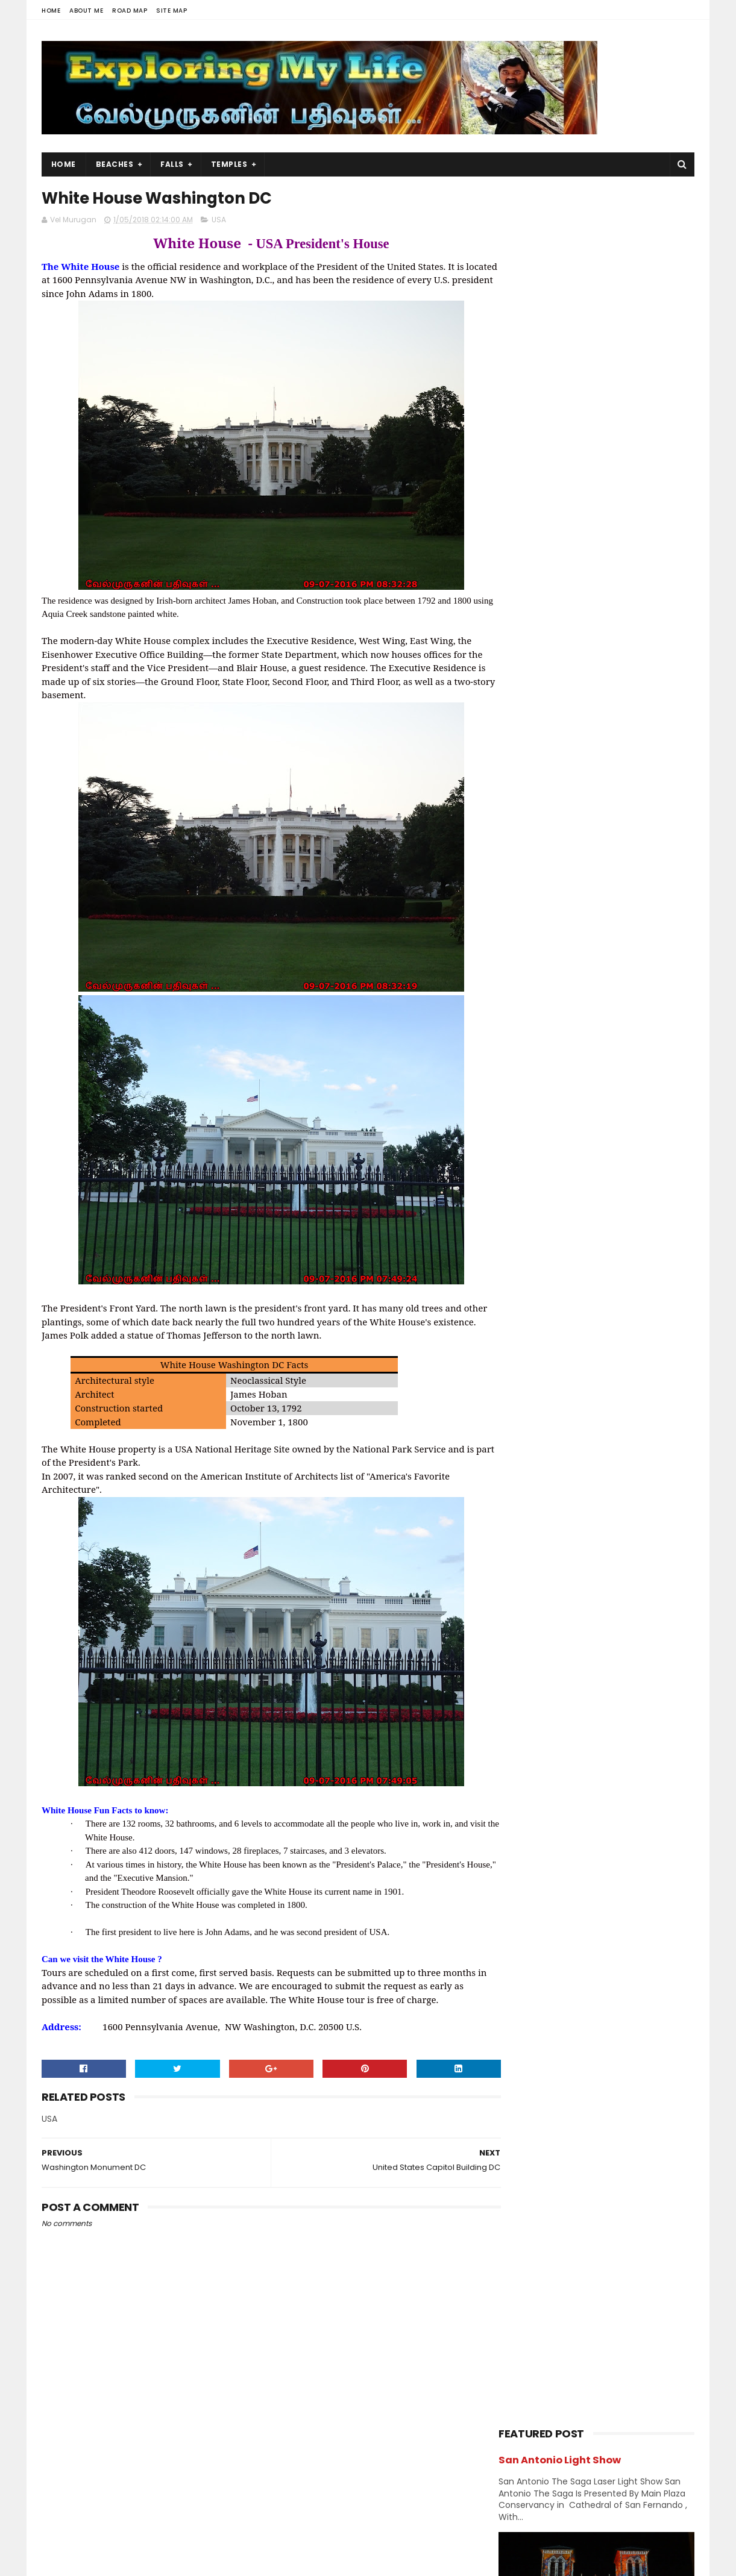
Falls (172, 164)
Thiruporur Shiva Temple (615, 701)
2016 (522, 1774)
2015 (522, 1790)
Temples (229, 164)
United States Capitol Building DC (596, 1700)
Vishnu (575, 1319)
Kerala (516, 1171)
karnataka (608, 1150)
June (534, 1521)
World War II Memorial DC (578, 1667)
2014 (523, 1807)
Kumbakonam (592, 1171)
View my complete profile (150, 2492)
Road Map (129, 10)
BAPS (514, 1024)
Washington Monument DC (582, 1733)
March (537, 1554)
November (547, 1439)
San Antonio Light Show (560, 222)
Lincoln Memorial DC (566, 1651)
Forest (572, 1087)
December (547, 1422)
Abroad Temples (535, 1003)
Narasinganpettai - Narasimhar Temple (605, 926)
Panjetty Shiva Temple (610, 755)
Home (51, 10)
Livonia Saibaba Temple (574, 1601)
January (542, 1587)
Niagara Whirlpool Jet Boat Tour (594, 1618)
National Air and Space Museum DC (600, 1683)
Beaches (115, 164)
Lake (513, 1192)
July (532, 1505)
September (549, 1472)
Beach (569, 1024)
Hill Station (524, 1129)
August (539, 1488)
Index (593, 1129)
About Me (86, 10)
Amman (620, 1003)
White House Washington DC (586, 1716)
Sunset (518, 1298)
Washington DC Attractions (583, 1634)
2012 (522, 1840)
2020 (524, 1375)
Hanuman (523, 1108)
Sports (605, 1277)
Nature (595, 1213)
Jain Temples (530, 1150)
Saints (643, 1256)
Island (649, 1129)
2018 (522, 1408)
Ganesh (638, 1087)
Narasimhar (526, 1213)
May (532, 1537)
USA (219, 221)
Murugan (577, 1192)
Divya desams (616, 1066)
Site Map (171, 10)
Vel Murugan (138, 2476)
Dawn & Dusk (529, 1066)
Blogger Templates (194, 2561)
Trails (649, 1298)
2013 (522, 1824)
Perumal (630, 1235)
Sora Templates (117, 2561)
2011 (521, 1856)
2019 (522, 1392)
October (542, 1455)
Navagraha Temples (542, 1235)
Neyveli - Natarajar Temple (621, 865)
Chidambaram (532, 1045)
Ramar (517, 1256)
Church (610, 1045)
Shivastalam (528, 1277)
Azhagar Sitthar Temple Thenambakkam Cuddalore (623, 816)
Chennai (637, 1024)
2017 (522, 1757)
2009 (524, 1873)
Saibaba (579, 1256)
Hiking (587, 1108)
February (544, 1571)
